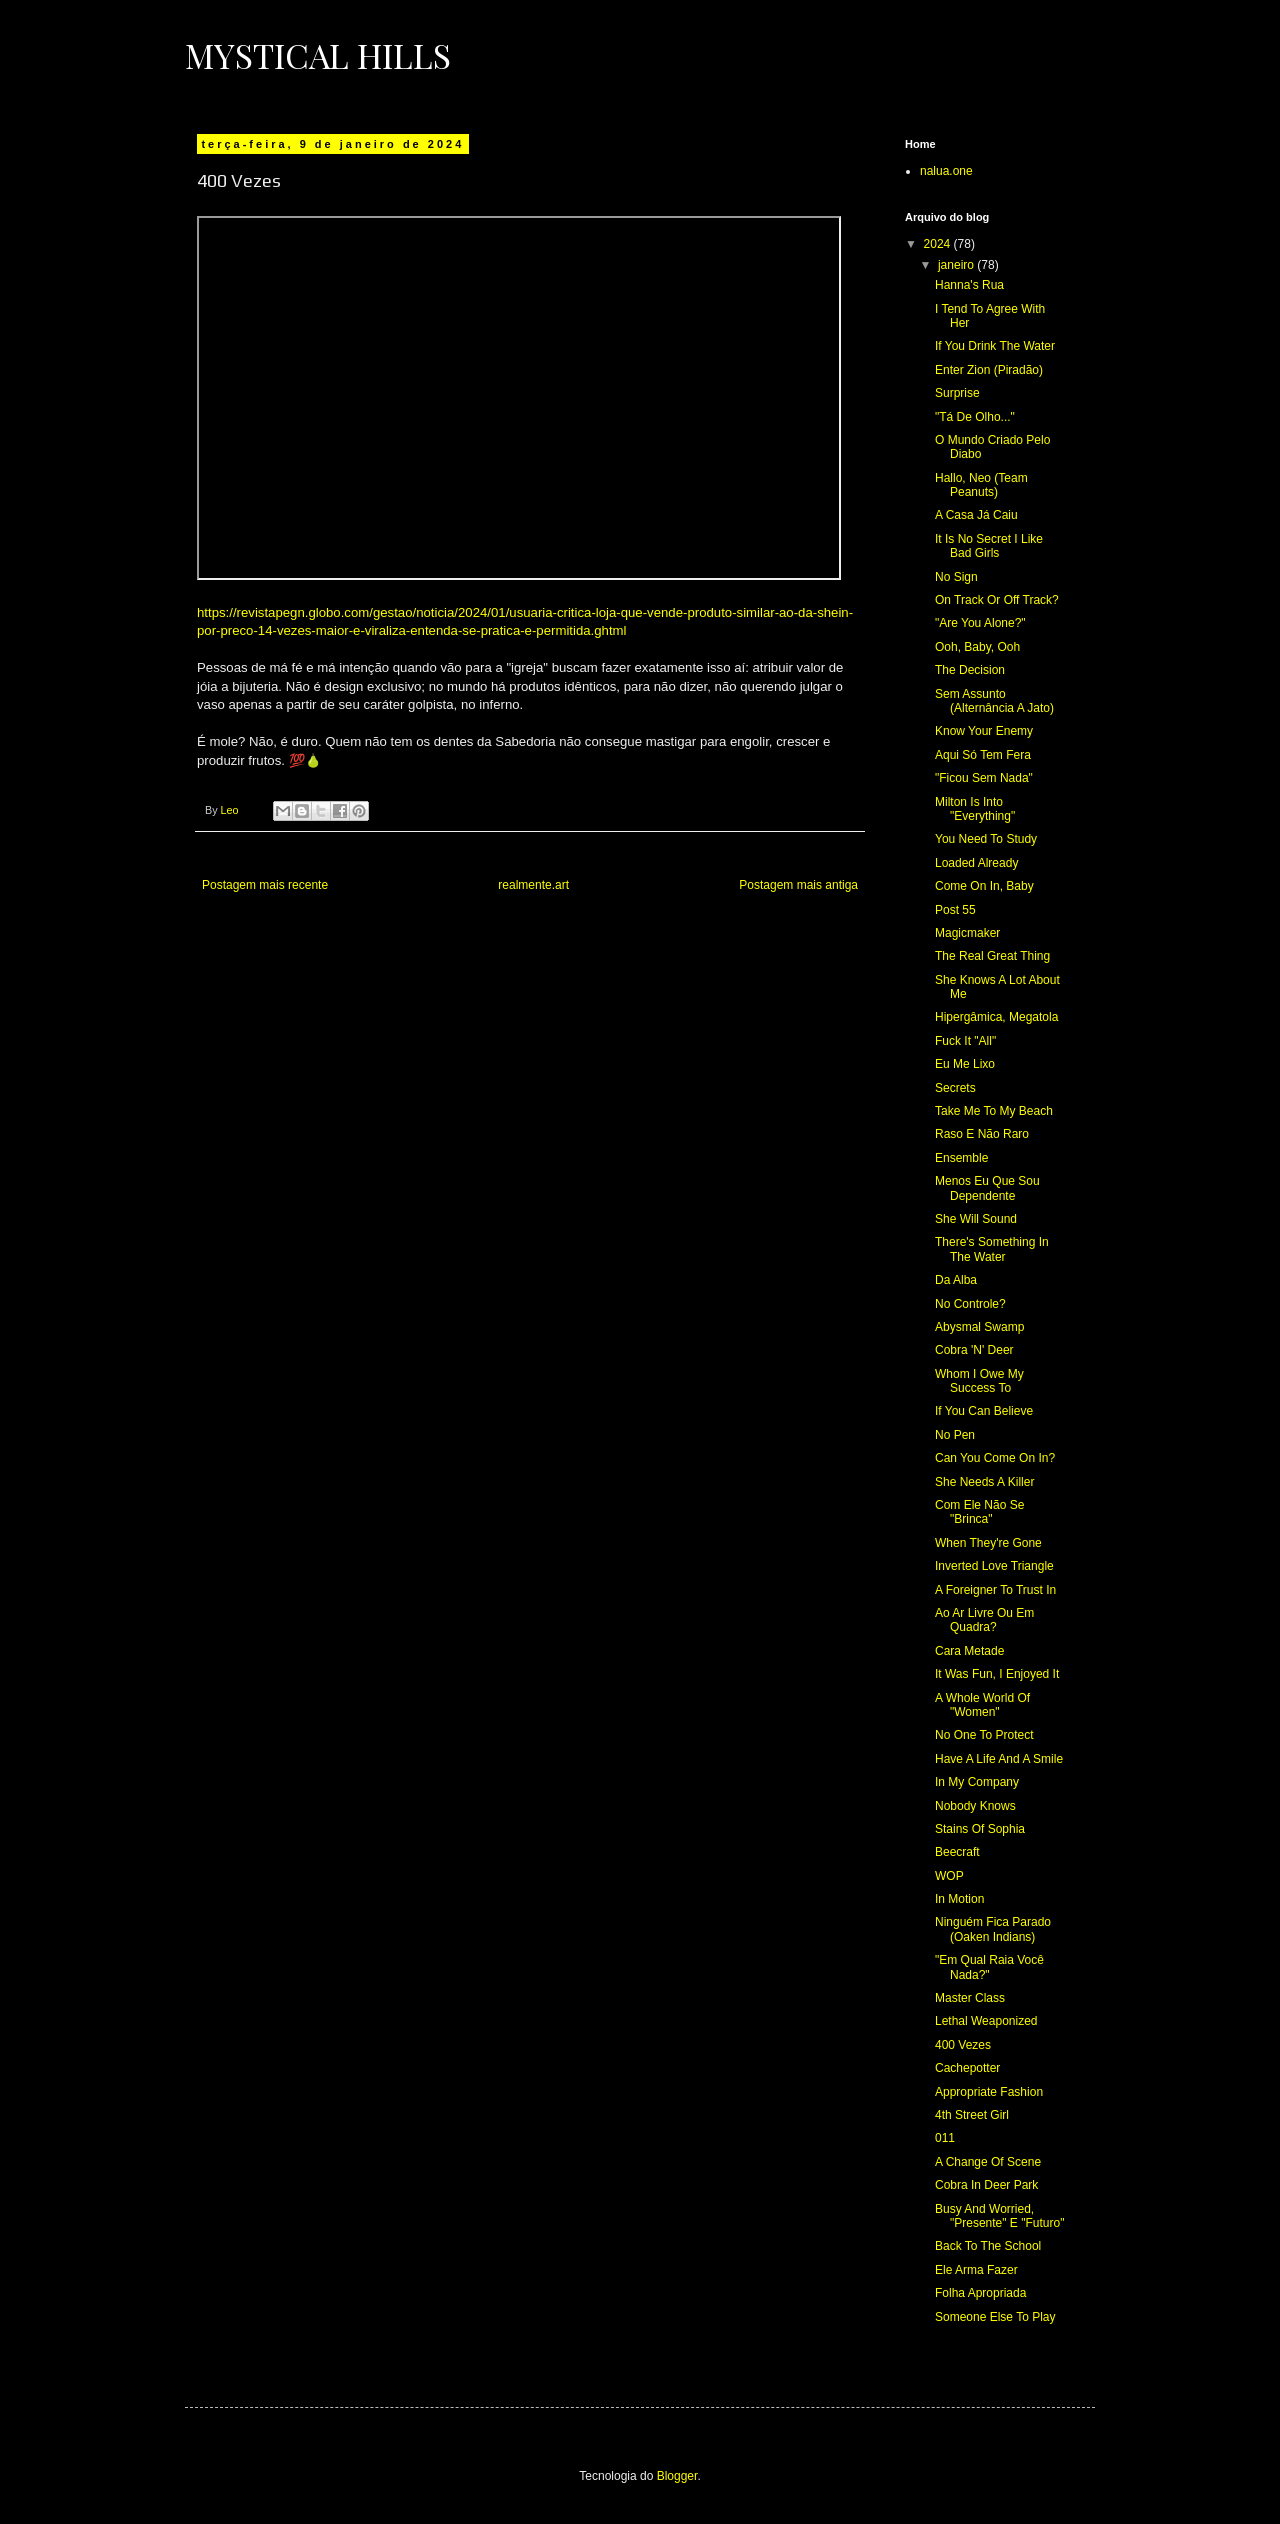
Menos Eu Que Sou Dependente (987, 1188)
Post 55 (955, 910)
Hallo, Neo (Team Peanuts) (981, 485)
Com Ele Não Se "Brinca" (979, 1512)
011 (945, 2138)
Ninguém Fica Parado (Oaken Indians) (993, 1929)
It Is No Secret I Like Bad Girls (989, 546)
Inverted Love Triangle (994, 1566)
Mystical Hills (318, 55)
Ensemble (961, 1158)
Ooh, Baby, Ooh (977, 647)
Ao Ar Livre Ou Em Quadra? (984, 1620)
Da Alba (956, 1280)
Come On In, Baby (984, 886)
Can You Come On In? (995, 1458)
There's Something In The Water (992, 1249)
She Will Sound (976, 1219)
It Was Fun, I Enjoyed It (997, 1674)
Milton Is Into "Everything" (975, 809)
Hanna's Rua (969, 285)
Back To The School (988, 2246)
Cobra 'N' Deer (974, 1350)
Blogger (677, 2476)
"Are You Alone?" (980, 623)
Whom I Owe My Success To (979, 1381)
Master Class (970, 1998)
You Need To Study (986, 839)
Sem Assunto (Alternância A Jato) (994, 701)
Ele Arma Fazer (976, 2270)
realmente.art (533, 885)
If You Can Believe (984, 1411)
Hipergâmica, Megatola (996, 1017)
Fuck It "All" (965, 1041)
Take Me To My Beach (994, 1111)
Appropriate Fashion (989, 2092)
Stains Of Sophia (980, 1829)
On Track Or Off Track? (997, 600)
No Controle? (970, 1304)
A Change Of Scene (988, 2162)
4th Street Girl (972, 2115)
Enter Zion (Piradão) (989, 370)
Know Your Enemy (984, 731)
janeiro (957, 265)
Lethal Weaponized (986, 2021)
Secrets (955, 1088)
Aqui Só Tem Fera (983, 755)
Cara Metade (969, 1651)
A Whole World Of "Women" (982, 1705)
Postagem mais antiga (798, 885)
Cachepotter (967, 2068)
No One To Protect (984, 1735)
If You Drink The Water (995, 346)
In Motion (959, 1899)
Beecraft (957, 1852)
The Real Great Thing (992, 956)
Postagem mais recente (265, 885)
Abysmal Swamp (979, 1327)
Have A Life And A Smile (999, 1759)
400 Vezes (963, 2045)
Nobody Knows (975, 1806)
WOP (949, 1876)
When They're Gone (988, 1543)
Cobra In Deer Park (986, 2185)
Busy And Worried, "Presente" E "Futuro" (999, 2216)
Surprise (957, 393)
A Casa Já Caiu (976, 515)
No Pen (955, 1435)
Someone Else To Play (995, 2317)
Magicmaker (967, 933)
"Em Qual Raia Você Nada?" (989, 1967)
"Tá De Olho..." (975, 417)
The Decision (970, 670)
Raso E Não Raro (982, 1134)
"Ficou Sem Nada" (984, 778)
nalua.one (946, 171)
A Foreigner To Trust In (995, 1590)
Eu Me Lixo (965, 1064)
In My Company (977, 1782)
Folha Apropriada (980, 2293)
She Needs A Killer (984, 1482)
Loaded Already (976, 863)
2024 (939, 244)
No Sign (956, 577)
